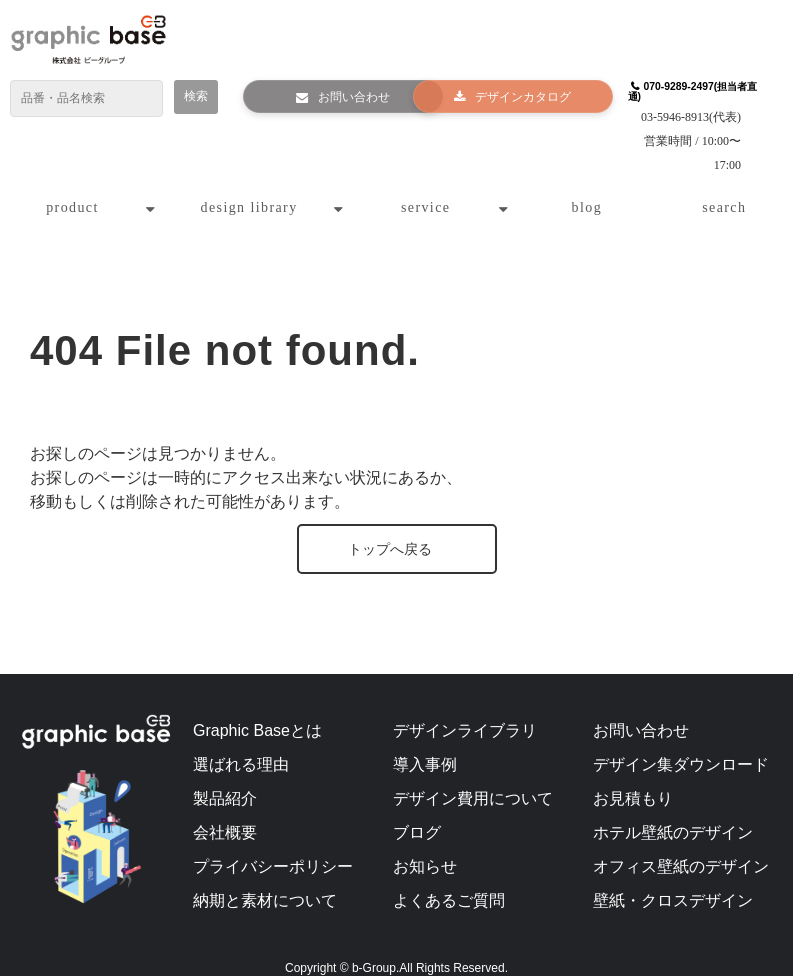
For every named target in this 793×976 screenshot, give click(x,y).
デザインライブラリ (465, 708)
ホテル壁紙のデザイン (673, 810)
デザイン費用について (473, 776)
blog (587, 185)
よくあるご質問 (449, 878)
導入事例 (425, 742)
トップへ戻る (390, 526)
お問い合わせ (344, 98)
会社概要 (225, 810)
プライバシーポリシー (273, 844)
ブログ (417, 810)
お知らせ (425, 844)
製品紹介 (225, 776)
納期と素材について (265, 878)
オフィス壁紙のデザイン (681, 844)
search (724, 185)
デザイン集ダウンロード (681, 742)
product (72, 185)
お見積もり (633, 776)
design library (249, 185)
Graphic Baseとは (257, 708)
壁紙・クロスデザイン (673, 878)
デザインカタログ (514, 98)
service (425, 185)
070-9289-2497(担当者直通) (686, 92)
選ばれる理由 (241, 742)
